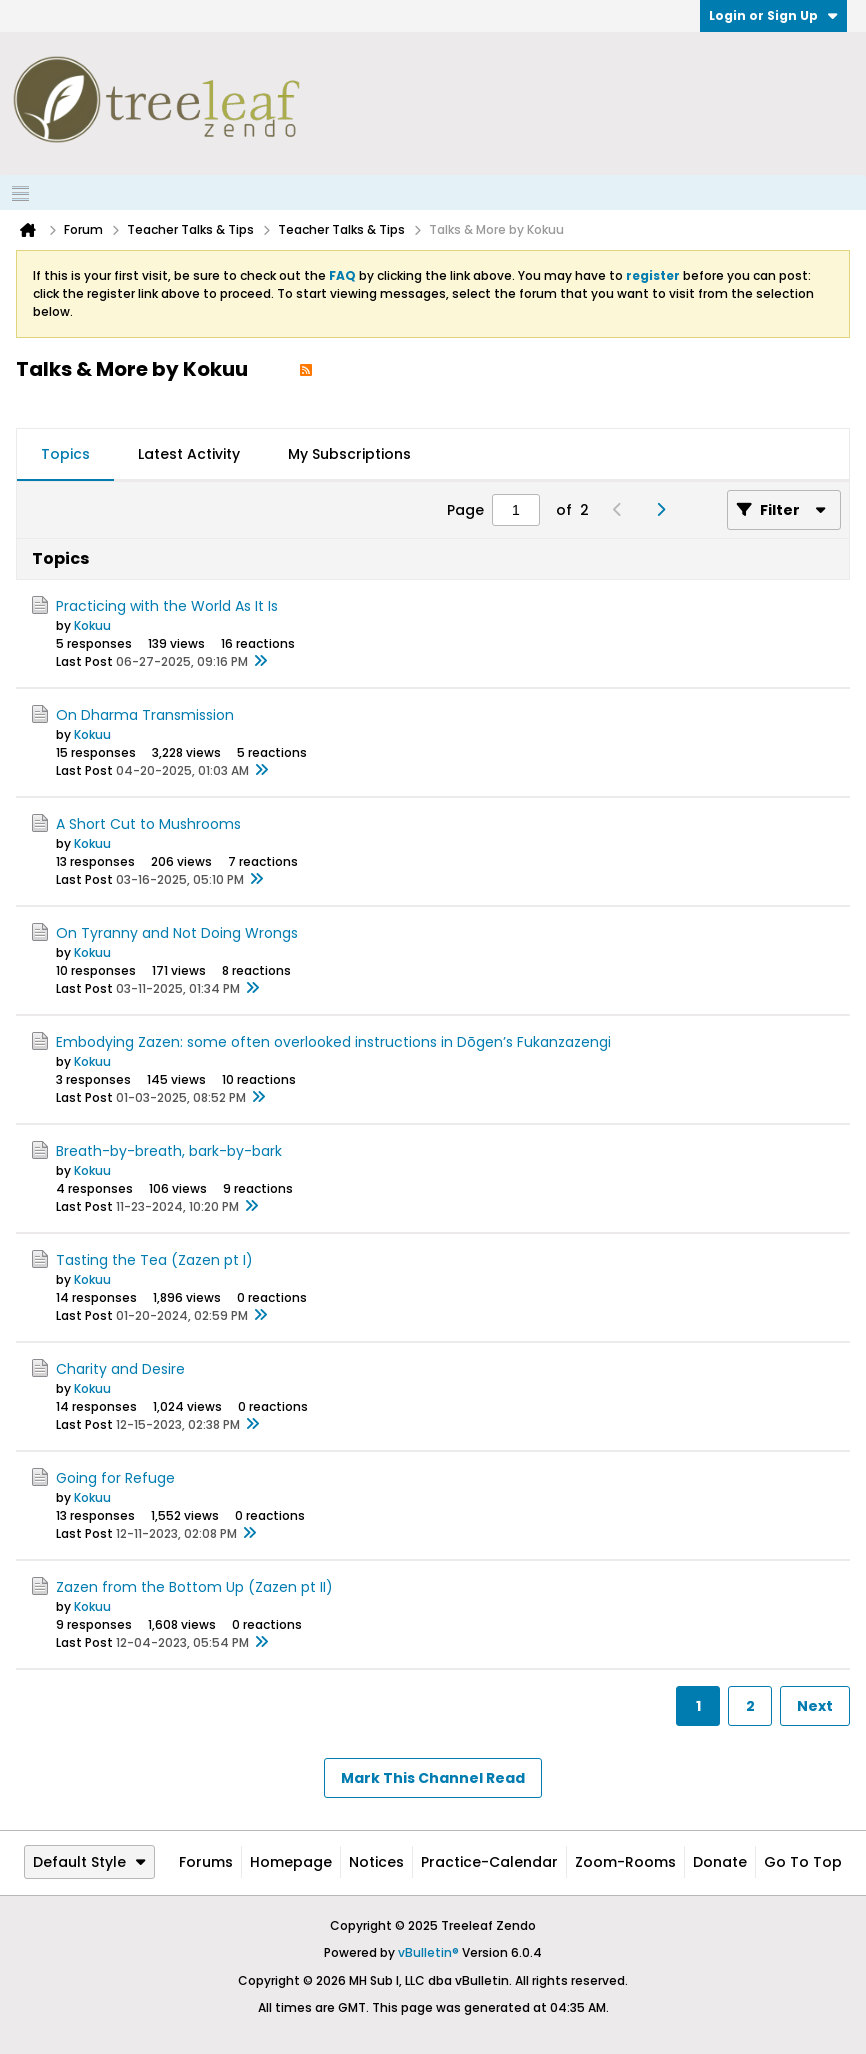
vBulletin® (428, 1952)
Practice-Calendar (489, 1862)
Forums (206, 1862)
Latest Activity (189, 454)
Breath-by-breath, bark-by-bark (169, 1151)
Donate (720, 1862)
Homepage (291, 1862)
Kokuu (92, 625)
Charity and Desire (120, 1369)
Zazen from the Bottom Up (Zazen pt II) (194, 1587)
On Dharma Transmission (145, 715)
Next (815, 1706)
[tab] (65, 455)
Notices (376, 1862)
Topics (65, 454)
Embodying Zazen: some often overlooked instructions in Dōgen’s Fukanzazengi (333, 1042)
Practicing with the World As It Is (167, 606)
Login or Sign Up (773, 15)
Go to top (803, 1862)
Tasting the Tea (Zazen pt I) (154, 1260)
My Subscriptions (349, 454)
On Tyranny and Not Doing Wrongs (177, 933)
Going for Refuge (115, 1478)
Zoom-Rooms (625, 1862)
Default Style (89, 1862)
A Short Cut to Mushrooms (148, 824)
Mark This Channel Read (433, 1778)
